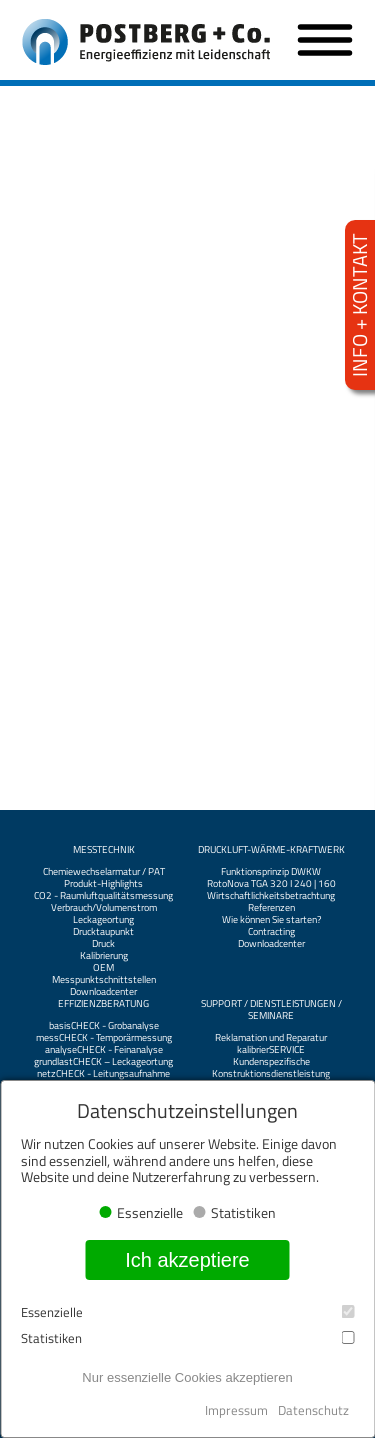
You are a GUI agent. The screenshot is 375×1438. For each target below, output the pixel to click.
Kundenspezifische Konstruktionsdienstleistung (271, 1068)
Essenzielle (187, 1312)
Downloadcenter (103, 992)
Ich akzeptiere (187, 1260)
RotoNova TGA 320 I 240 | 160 (271, 884)
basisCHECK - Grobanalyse (104, 1026)
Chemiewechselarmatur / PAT (104, 872)
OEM (103, 968)
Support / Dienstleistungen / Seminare (271, 1010)
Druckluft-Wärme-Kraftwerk (271, 850)
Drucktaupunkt (103, 932)
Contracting (271, 932)
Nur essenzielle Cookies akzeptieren (187, 1377)
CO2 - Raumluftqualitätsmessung (103, 896)
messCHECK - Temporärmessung (104, 1038)
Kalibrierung (104, 956)
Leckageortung (103, 920)
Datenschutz (313, 1410)
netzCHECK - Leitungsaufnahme (103, 1074)
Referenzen (271, 908)
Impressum (236, 1410)
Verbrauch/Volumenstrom (104, 908)
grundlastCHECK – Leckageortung (103, 1062)
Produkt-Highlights (103, 884)
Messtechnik (104, 850)
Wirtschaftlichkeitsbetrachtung (271, 896)
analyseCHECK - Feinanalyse (104, 1050)
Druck (103, 944)
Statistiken (187, 1338)
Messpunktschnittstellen (104, 980)
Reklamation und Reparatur (271, 1038)
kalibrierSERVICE (271, 1050)
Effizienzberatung (103, 1004)
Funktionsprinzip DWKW (271, 872)
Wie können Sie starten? (271, 920)
